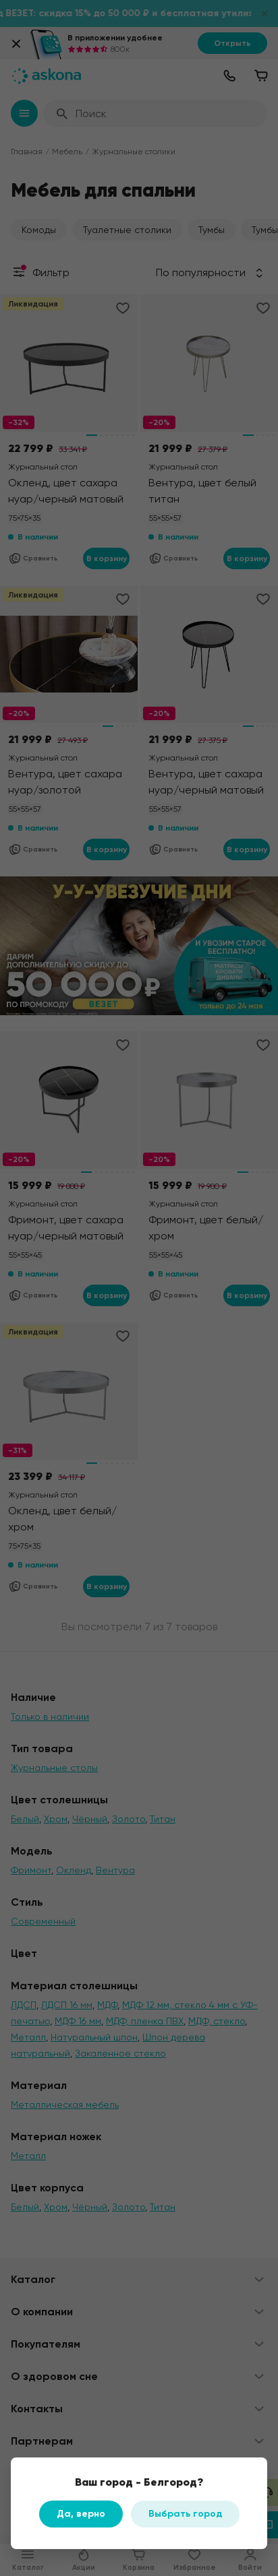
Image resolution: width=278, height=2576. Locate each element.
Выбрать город (185, 2513)
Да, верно (81, 2513)
